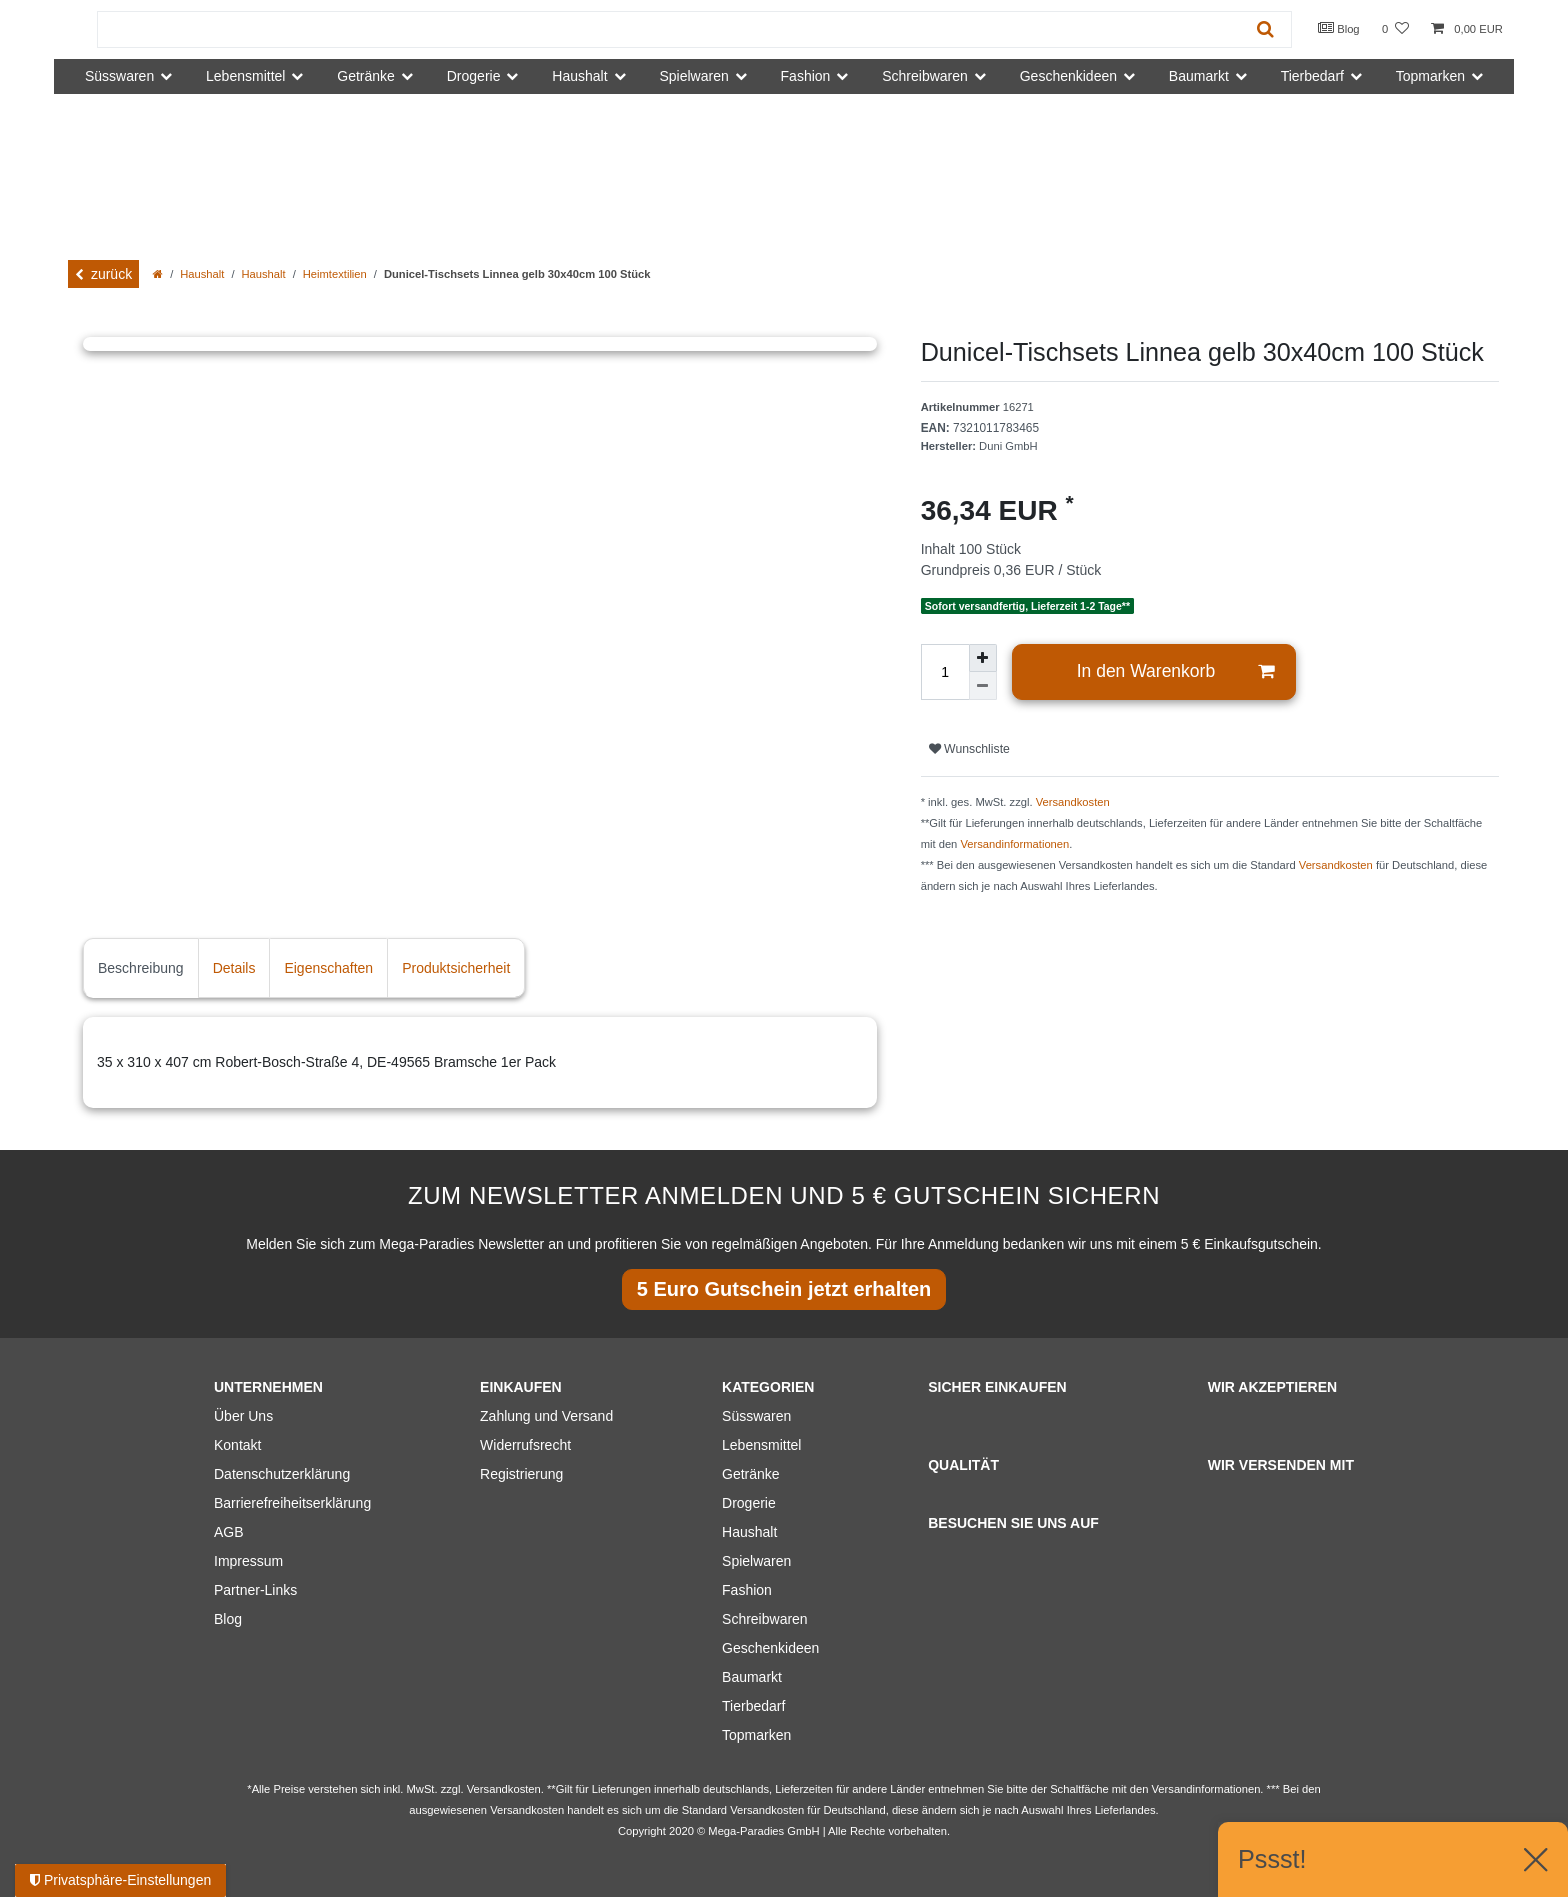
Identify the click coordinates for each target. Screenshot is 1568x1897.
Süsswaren (756, 1416)
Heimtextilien (335, 274)
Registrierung (521, 1474)
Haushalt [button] (579, 76)
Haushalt (202, 274)
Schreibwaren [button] (925, 76)
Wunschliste (969, 749)
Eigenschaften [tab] (328, 968)
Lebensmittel (761, 1445)
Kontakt (237, 1445)
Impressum (248, 1561)
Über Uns (243, 1416)
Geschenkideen (770, 1648)
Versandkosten (1073, 802)
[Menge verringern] (983, 686)
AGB (229, 1532)
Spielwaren (756, 1561)
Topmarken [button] (1430, 76)
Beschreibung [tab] (141, 968)
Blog (1339, 28)
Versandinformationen (1014, 844)
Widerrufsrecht (525, 1445)
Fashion (747, 1590)
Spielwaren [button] (693, 76)
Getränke (751, 1474)
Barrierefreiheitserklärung (292, 1503)
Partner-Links (255, 1590)
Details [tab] (234, 968)
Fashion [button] (806, 76)
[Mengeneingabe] (945, 672)
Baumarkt (752, 1677)
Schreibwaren (765, 1619)
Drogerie (749, 1503)
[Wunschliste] (1395, 29)
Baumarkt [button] (1199, 76)
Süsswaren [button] (119, 76)
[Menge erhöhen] (983, 658)
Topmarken (756, 1735)
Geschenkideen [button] (1068, 76)
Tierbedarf (753, 1706)
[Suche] (1265, 29)
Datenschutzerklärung (282, 1474)
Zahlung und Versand (546, 1416)
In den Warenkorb (1176, 671)
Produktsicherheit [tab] (456, 968)
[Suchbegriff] (669, 29)
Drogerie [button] (474, 76)
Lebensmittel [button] (245, 76)
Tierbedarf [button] (1312, 76)
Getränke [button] (366, 76)
